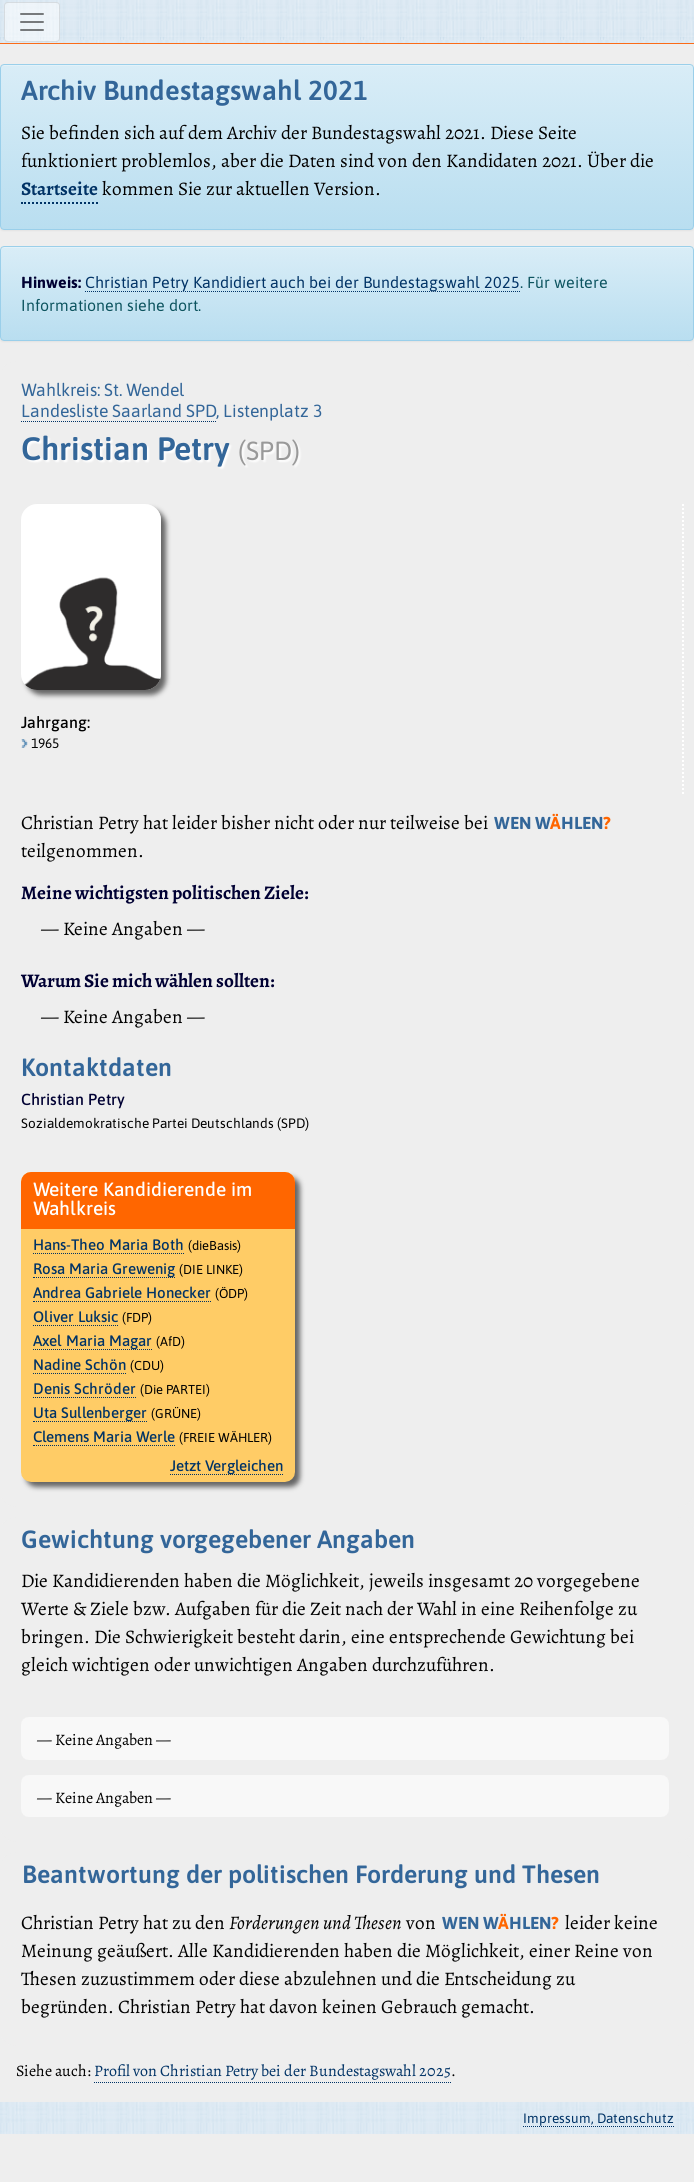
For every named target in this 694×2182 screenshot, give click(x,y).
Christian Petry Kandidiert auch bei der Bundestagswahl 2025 (302, 282)
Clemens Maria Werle (104, 1436)
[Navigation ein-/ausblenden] (32, 22)
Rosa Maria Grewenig (104, 1268)
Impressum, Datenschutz (598, 2118)
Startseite (59, 188)
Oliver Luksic (75, 1316)
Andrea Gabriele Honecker (122, 1292)
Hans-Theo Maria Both (108, 1244)
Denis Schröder (84, 1388)
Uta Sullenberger (90, 1412)
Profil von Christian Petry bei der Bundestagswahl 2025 (272, 2071)
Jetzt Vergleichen (226, 1465)
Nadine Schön (79, 1364)
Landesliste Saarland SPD (118, 411)
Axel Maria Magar (92, 1340)
